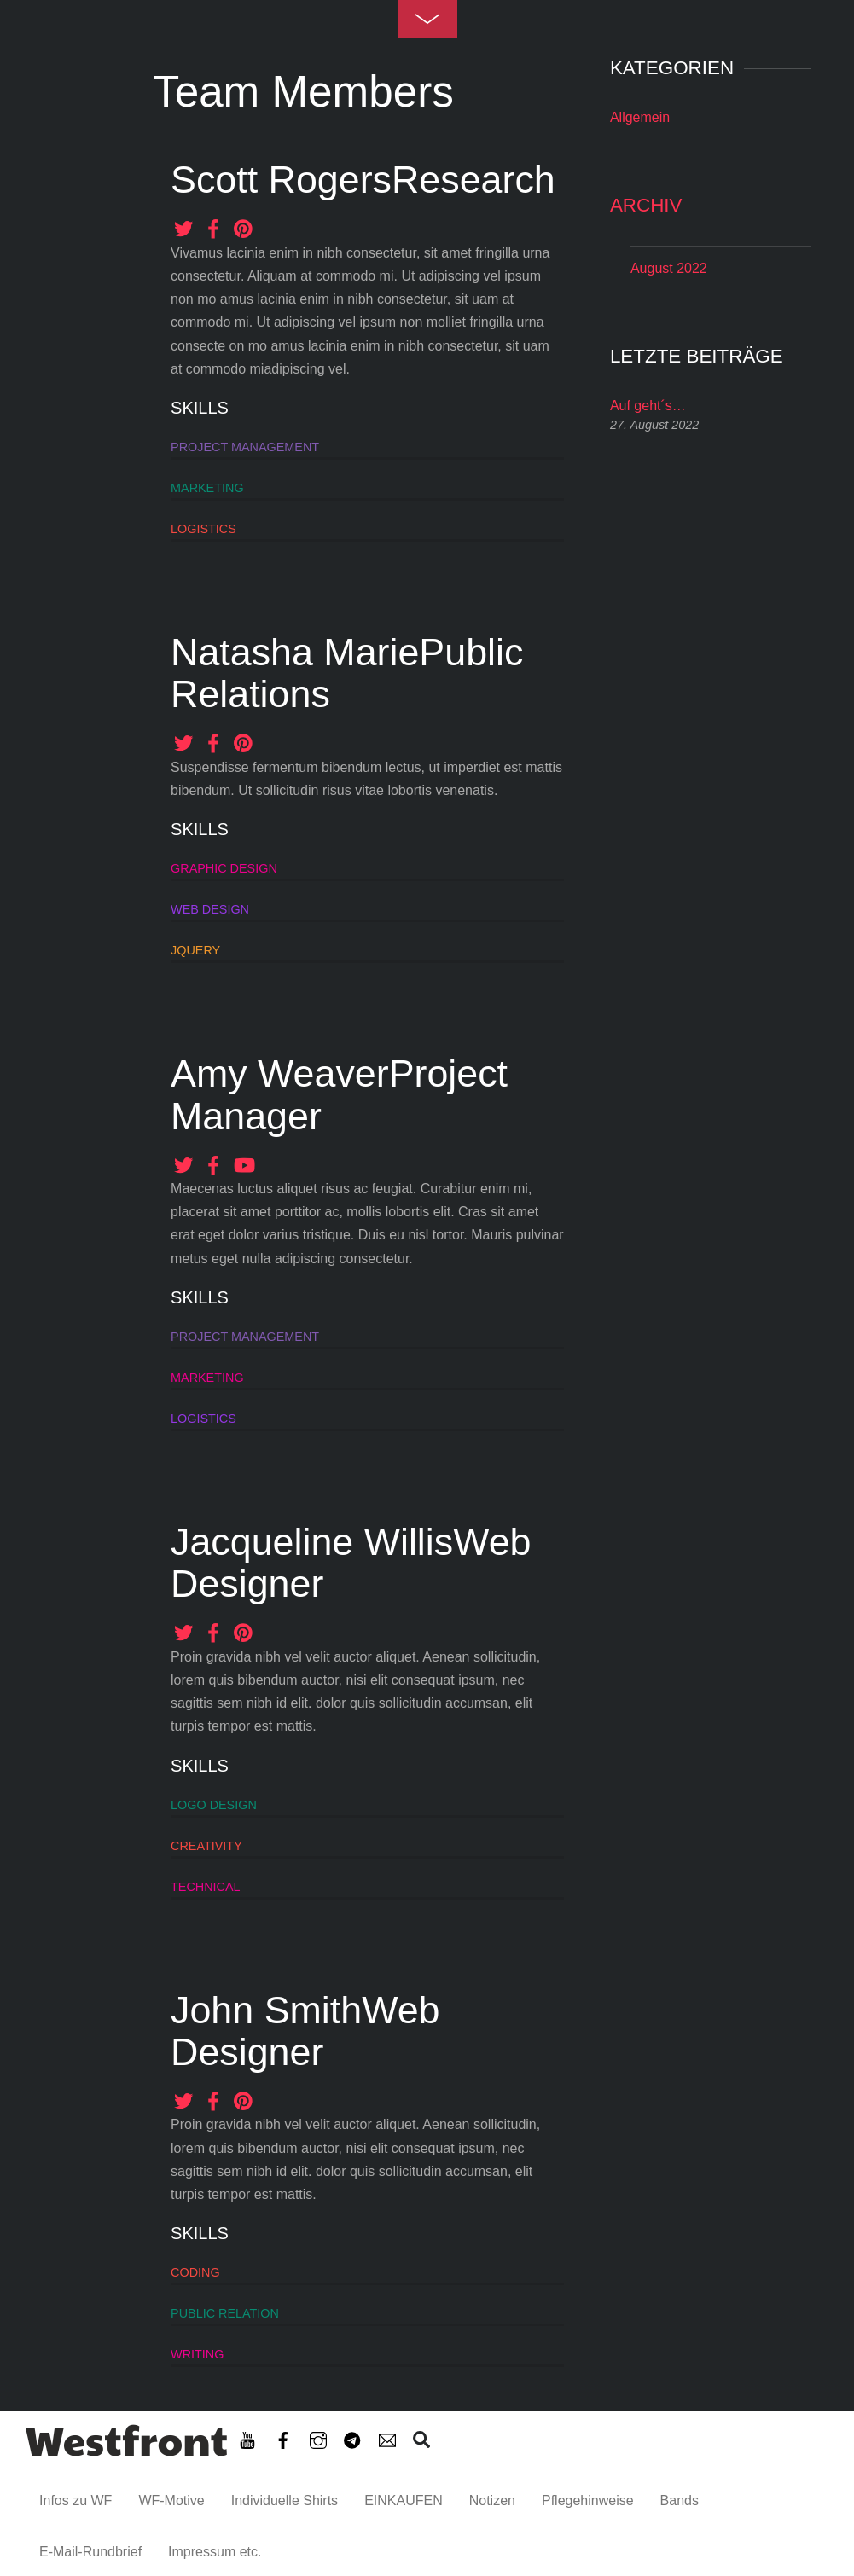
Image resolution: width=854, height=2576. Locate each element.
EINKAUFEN (403, 2500)
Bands (679, 2500)
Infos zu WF (75, 2500)
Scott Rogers (281, 179)
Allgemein (640, 117)
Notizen (492, 2500)
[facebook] (283, 2437)
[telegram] (352, 2437)
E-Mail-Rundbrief (90, 2551)
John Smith (266, 2009)
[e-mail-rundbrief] (387, 2437)
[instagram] (318, 2437)
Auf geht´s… (648, 405)
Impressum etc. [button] (214, 2551)
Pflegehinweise (588, 2500)
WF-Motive (171, 2500)
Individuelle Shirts (284, 2500)
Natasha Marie (295, 651)
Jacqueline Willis (312, 1541)
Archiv (646, 205)
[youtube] (247, 2437)
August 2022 (668, 268)
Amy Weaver (280, 1073)
